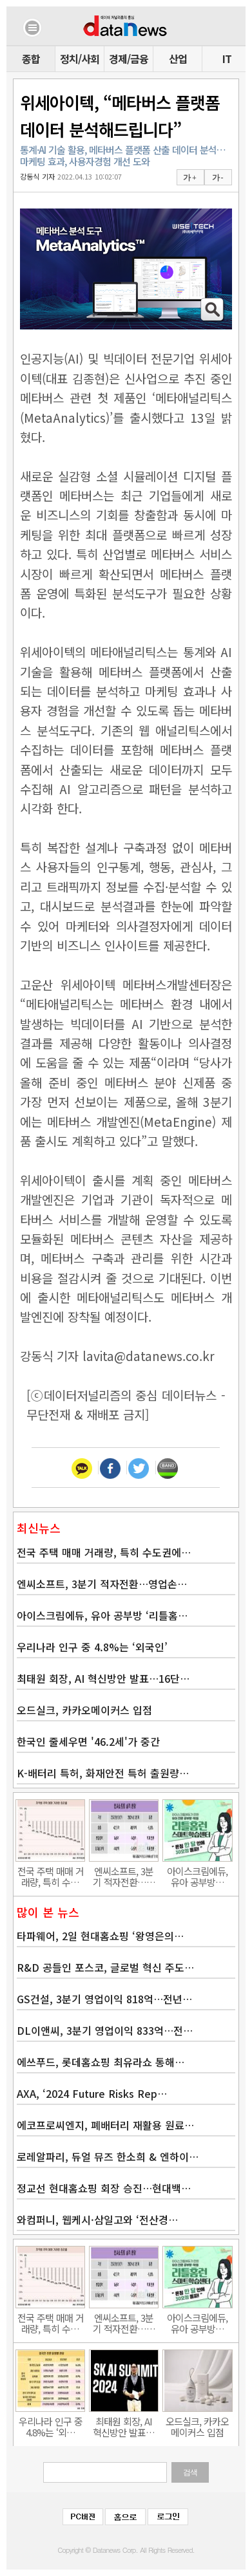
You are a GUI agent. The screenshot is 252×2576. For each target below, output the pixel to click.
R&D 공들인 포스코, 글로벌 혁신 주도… (105, 1967)
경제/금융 (128, 58)
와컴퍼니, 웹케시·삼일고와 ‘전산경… (97, 2219)
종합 (31, 58)
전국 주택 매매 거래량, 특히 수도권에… (104, 1552)
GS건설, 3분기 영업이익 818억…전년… (104, 1998)
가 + (189, 177)
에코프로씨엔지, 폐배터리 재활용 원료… (105, 2125)
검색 (190, 2472)
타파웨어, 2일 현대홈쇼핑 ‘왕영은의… (100, 1935)
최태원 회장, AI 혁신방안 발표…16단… (103, 1678)
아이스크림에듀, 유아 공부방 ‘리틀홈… (102, 1615)
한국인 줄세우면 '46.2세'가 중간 (88, 1741)
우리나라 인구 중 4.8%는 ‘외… (50, 2427)
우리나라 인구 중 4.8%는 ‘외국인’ (92, 1646)
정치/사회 (79, 58)
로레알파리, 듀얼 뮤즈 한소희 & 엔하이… (108, 2156)
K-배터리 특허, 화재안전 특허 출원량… (103, 1773)
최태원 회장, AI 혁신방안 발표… (124, 2427)
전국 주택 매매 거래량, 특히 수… (50, 1876)
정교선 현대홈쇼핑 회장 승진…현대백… (104, 2188)
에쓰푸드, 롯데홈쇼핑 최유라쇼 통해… (100, 2062)
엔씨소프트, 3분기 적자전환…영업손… (102, 1583)
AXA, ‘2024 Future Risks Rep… (92, 2093)
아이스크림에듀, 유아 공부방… (197, 1876)
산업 (178, 58)
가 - (217, 177)
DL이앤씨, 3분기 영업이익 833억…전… (105, 2030)
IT (226, 58)
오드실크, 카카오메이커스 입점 (84, 1710)
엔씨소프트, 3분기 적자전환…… (124, 1876)
